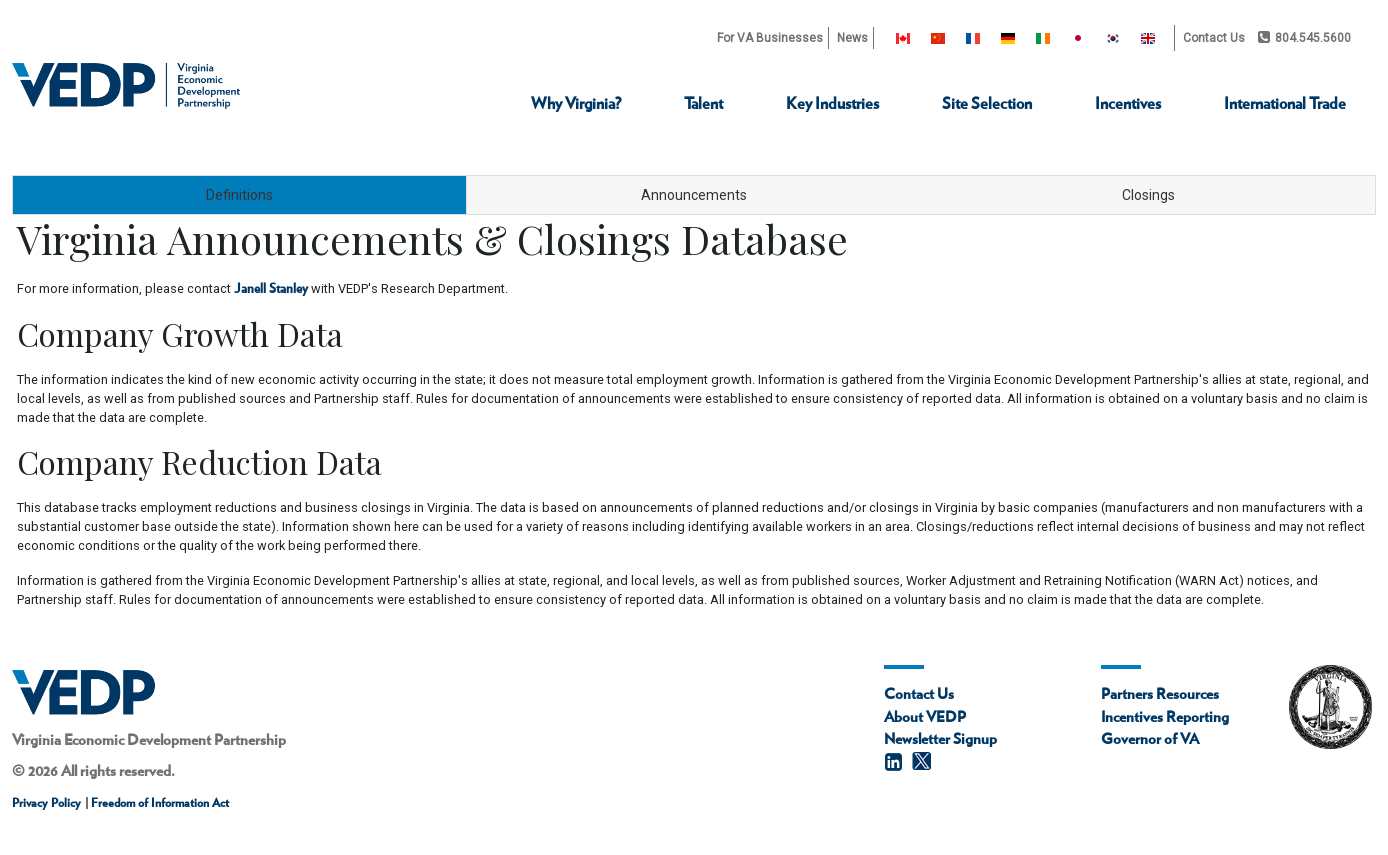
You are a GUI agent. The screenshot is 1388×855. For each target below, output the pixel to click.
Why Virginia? (576, 104)
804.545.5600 (1304, 37)
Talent (703, 104)
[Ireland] (1043, 38)
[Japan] (1078, 38)
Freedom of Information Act (158, 803)
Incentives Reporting (1165, 717)
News (852, 38)
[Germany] (1008, 38)
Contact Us (1214, 38)
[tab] (239, 195)
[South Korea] (1113, 38)
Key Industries (832, 104)
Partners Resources (1160, 694)
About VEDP (925, 717)
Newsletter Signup (940, 739)
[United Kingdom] (1148, 38)
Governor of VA (1150, 739)
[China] (938, 38)
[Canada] (903, 38)
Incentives (1128, 104)
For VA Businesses (770, 38)
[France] (973, 38)
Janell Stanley (271, 289)
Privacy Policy (46, 803)
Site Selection (987, 104)
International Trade (1285, 104)
